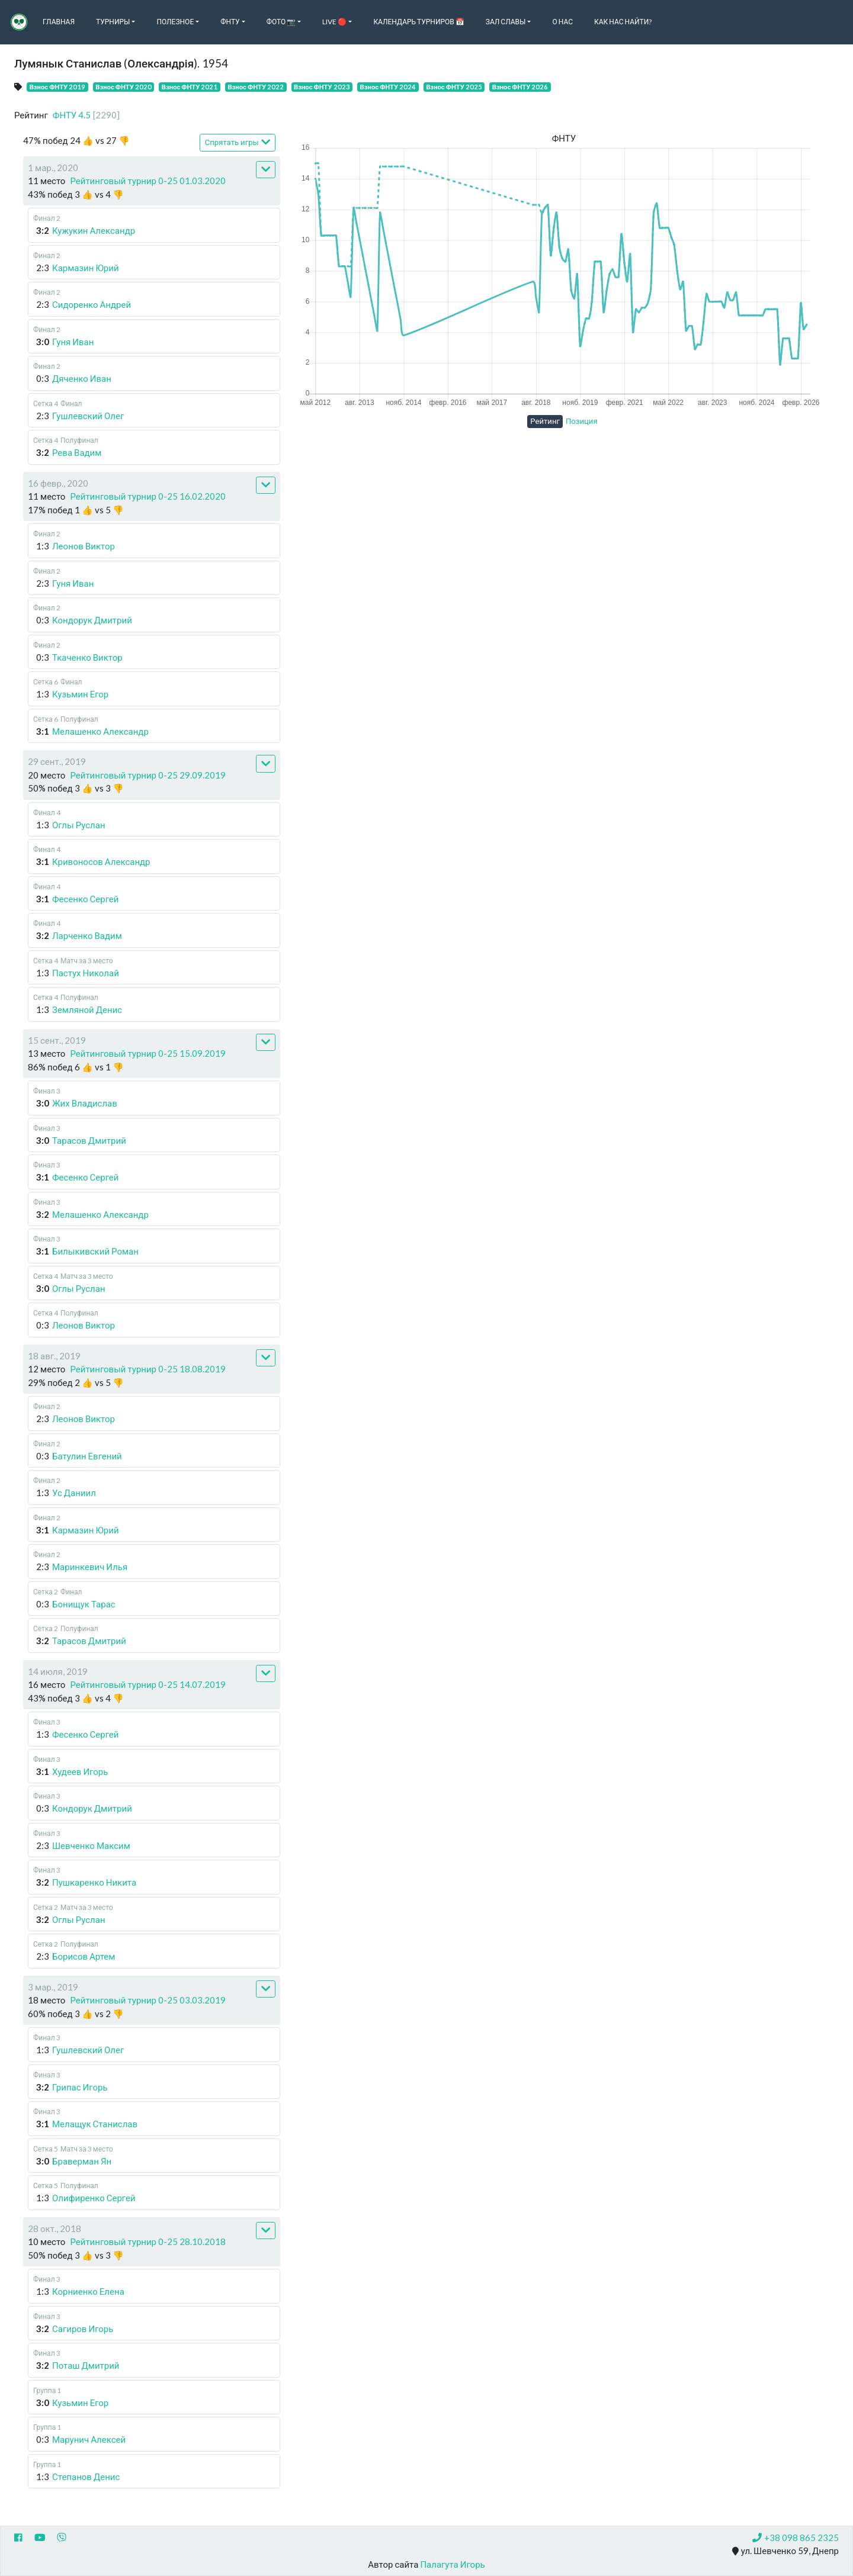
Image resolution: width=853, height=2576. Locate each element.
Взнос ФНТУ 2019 (58, 87)
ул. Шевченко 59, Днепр (785, 2551)
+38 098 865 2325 (795, 2537)
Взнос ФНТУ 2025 (454, 87)
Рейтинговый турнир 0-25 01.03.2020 (148, 180)
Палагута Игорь (452, 2564)
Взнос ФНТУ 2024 (388, 87)
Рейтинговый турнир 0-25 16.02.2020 (148, 496)
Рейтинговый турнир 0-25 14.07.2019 (148, 1684)
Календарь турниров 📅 (418, 21)
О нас (562, 21)
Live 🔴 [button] (334, 21)
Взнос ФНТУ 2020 (123, 87)
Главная (59, 21)
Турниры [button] (113, 21)
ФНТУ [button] (229, 21)
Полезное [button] (175, 21)
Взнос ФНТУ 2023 (322, 87)
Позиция (582, 421)
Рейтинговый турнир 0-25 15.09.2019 (148, 1053)
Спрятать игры (237, 142)
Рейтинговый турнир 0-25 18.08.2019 (148, 1368)
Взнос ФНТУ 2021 (190, 87)
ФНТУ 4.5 (86, 115)
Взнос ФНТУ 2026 (520, 87)
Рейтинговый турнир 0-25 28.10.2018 (148, 2241)
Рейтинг (545, 421)
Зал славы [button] (506, 21)
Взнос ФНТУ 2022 (255, 87)
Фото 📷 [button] (281, 21)
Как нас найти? (623, 21)
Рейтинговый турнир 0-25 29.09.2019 (148, 775)
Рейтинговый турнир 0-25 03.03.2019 (148, 2000)
